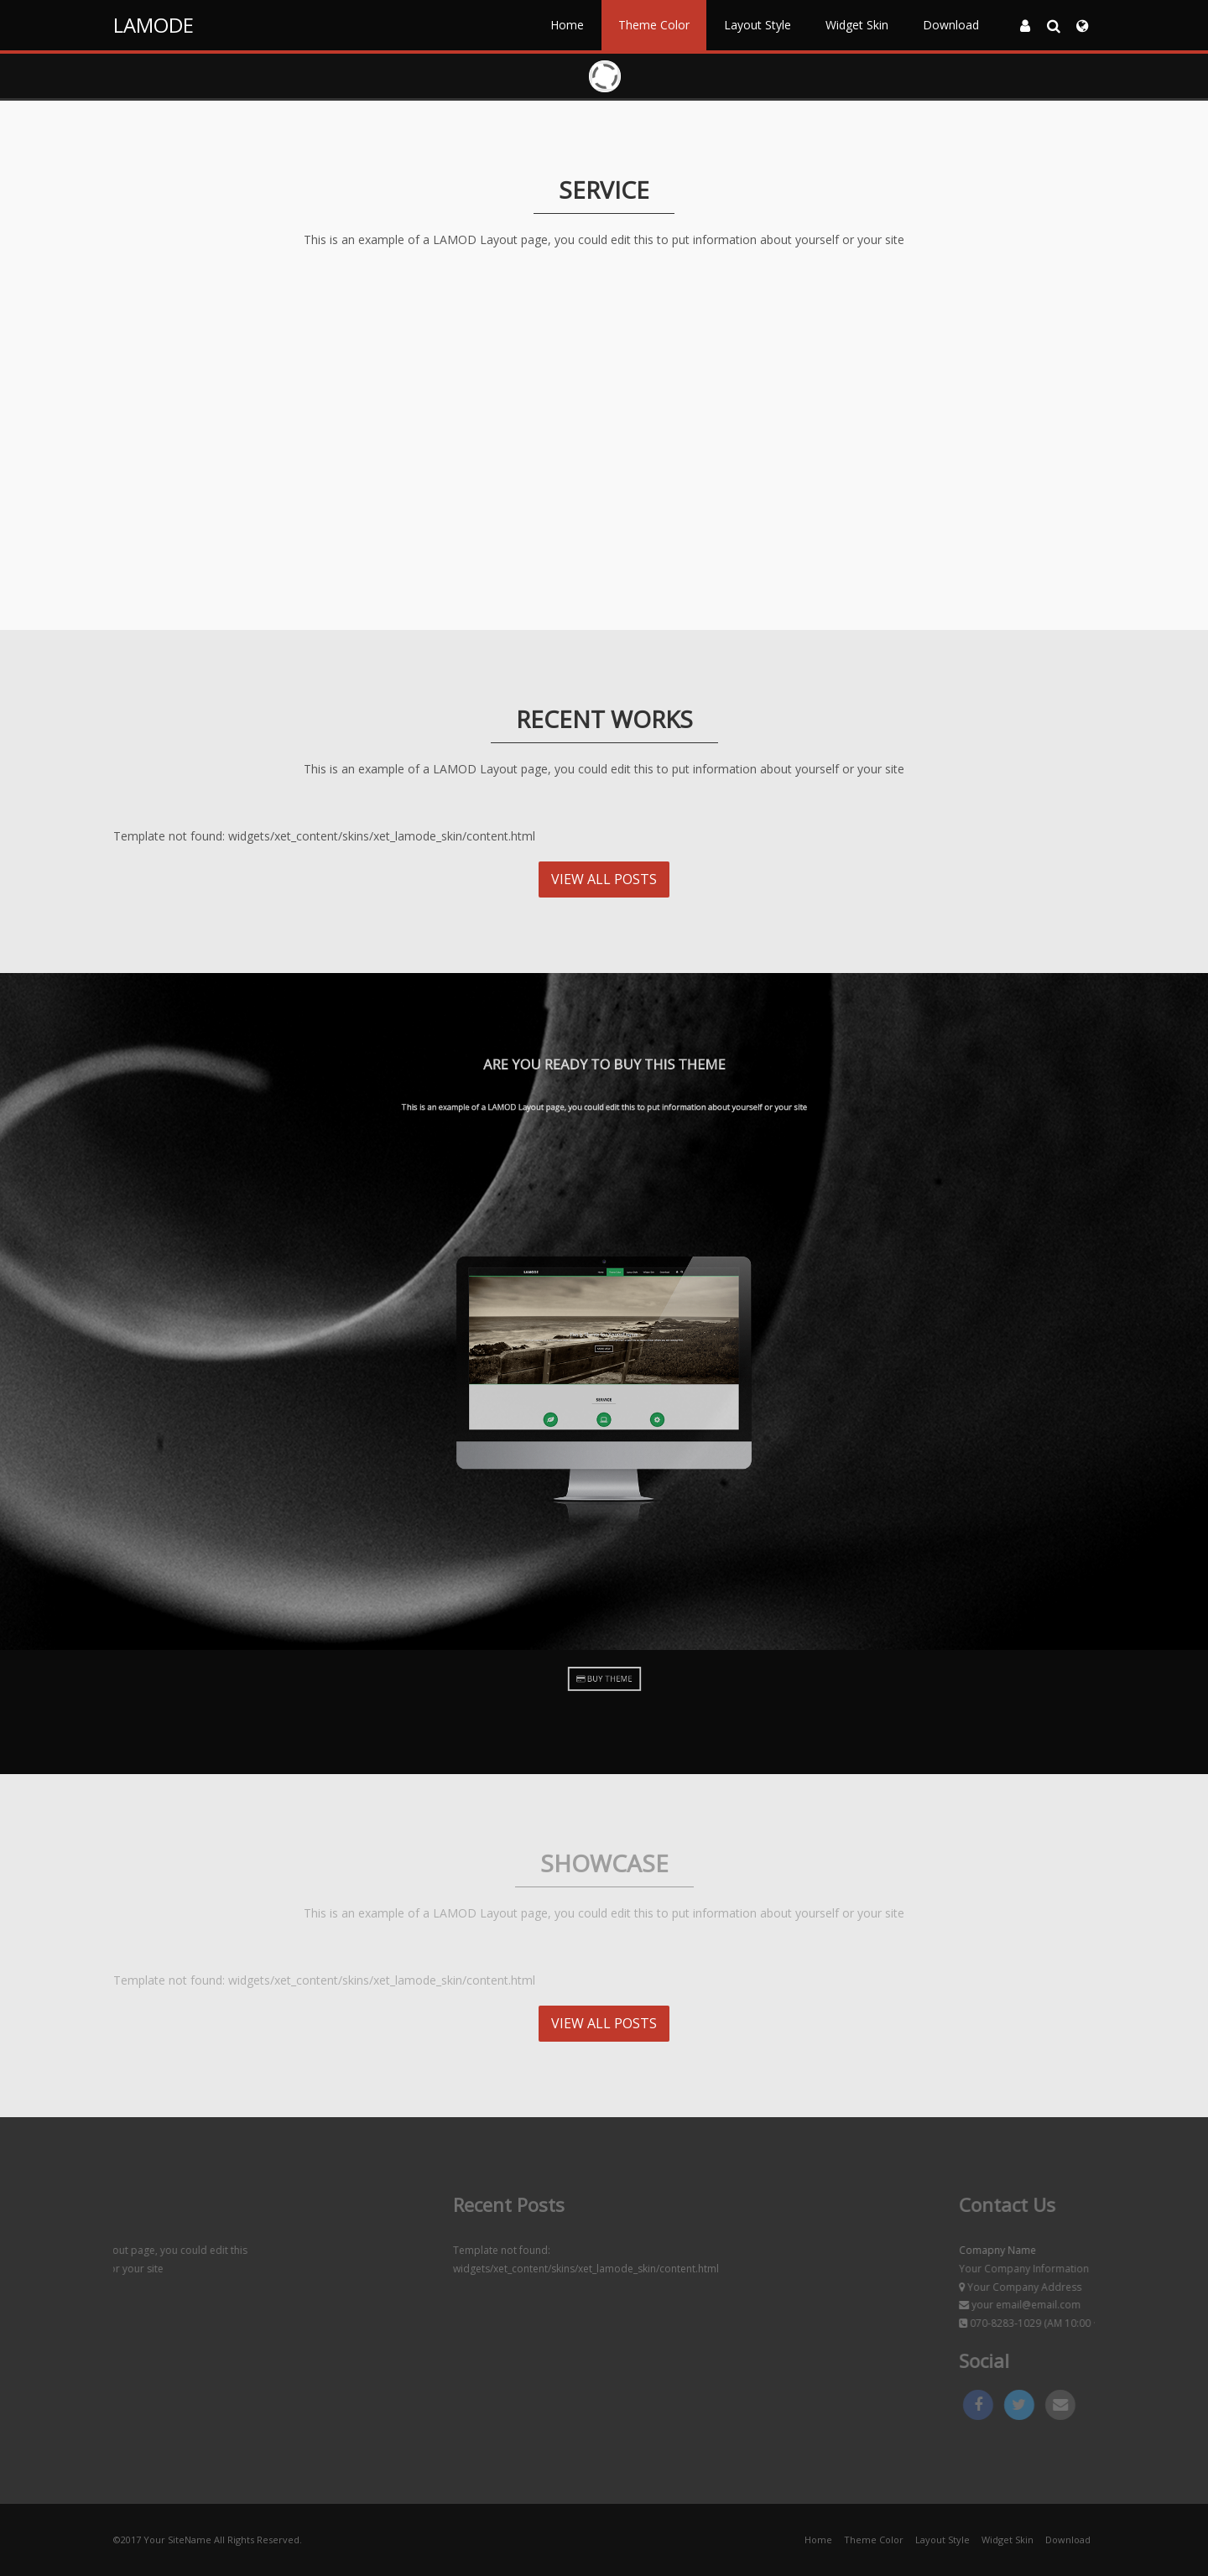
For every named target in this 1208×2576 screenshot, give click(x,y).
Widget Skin (856, 25)
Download (951, 25)
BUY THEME (604, 1678)
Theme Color (654, 25)
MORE (270, 543)
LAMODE (153, 25)
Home (567, 25)
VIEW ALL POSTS (604, 879)
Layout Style (757, 25)
